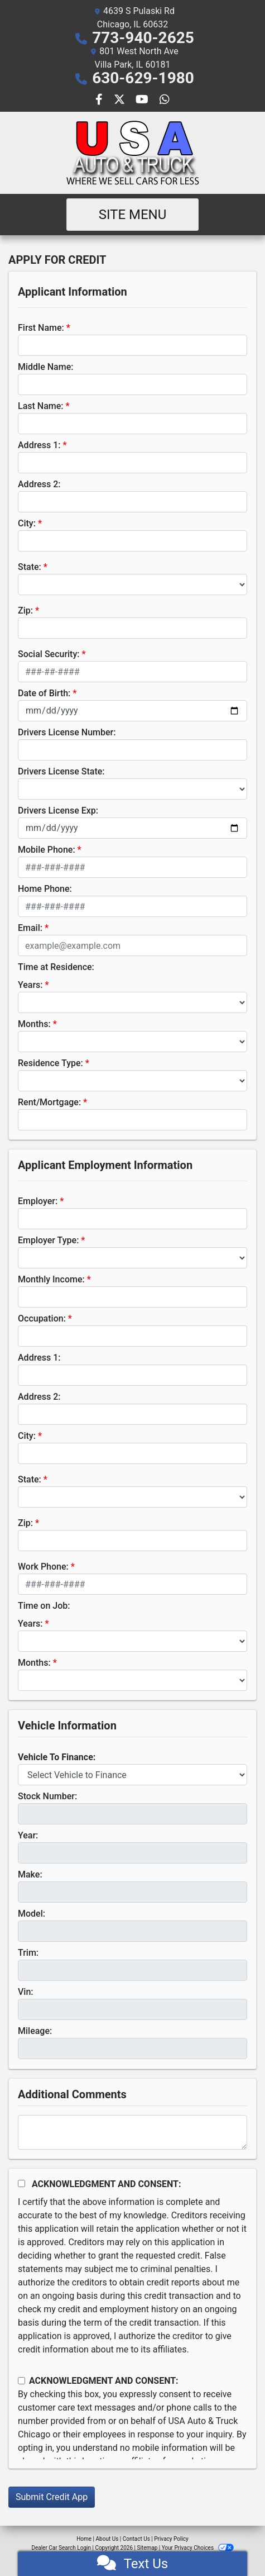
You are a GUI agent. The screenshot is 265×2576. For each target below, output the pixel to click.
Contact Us (136, 2539)
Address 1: (39, 445)
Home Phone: (45, 888)
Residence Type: (50, 1063)
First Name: (41, 327)
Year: (28, 1835)
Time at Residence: (56, 967)
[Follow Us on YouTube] (143, 100)
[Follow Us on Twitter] (120, 100)
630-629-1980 (143, 78)
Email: (30, 928)
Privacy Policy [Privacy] (171, 2539)
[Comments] (132, 2132)
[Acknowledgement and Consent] (21, 2183)
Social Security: (49, 654)
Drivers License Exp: (58, 810)
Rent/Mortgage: (49, 1102)
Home (83, 2539)
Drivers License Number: (66, 732)
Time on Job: (44, 1605)
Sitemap (147, 2548)
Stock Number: (47, 1796)
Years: (30, 985)
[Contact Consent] (21, 2380)
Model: (31, 1913)
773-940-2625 (143, 37)
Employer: (37, 1201)
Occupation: (42, 1318)
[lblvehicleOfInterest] (132, 1774)
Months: (34, 1024)
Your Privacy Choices (198, 2548)
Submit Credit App (52, 2497)
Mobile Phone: (46, 849)
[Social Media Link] (164, 100)
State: (29, 567)
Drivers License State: (61, 771)
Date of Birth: (44, 693)
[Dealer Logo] (133, 153)
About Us (107, 2539)
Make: (30, 1874)
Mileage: (35, 2031)
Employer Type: (48, 1240)
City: (27, 523)
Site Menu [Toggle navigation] (133, 214)
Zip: (25, 610)
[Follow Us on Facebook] (100, 100)
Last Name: (41, 406)
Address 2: (39, 484)
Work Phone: (43, 1566)
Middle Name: (45, 367)
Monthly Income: (51, 1279)
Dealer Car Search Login (61, 2548)
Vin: (25, 1991)
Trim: (28, 1952)
